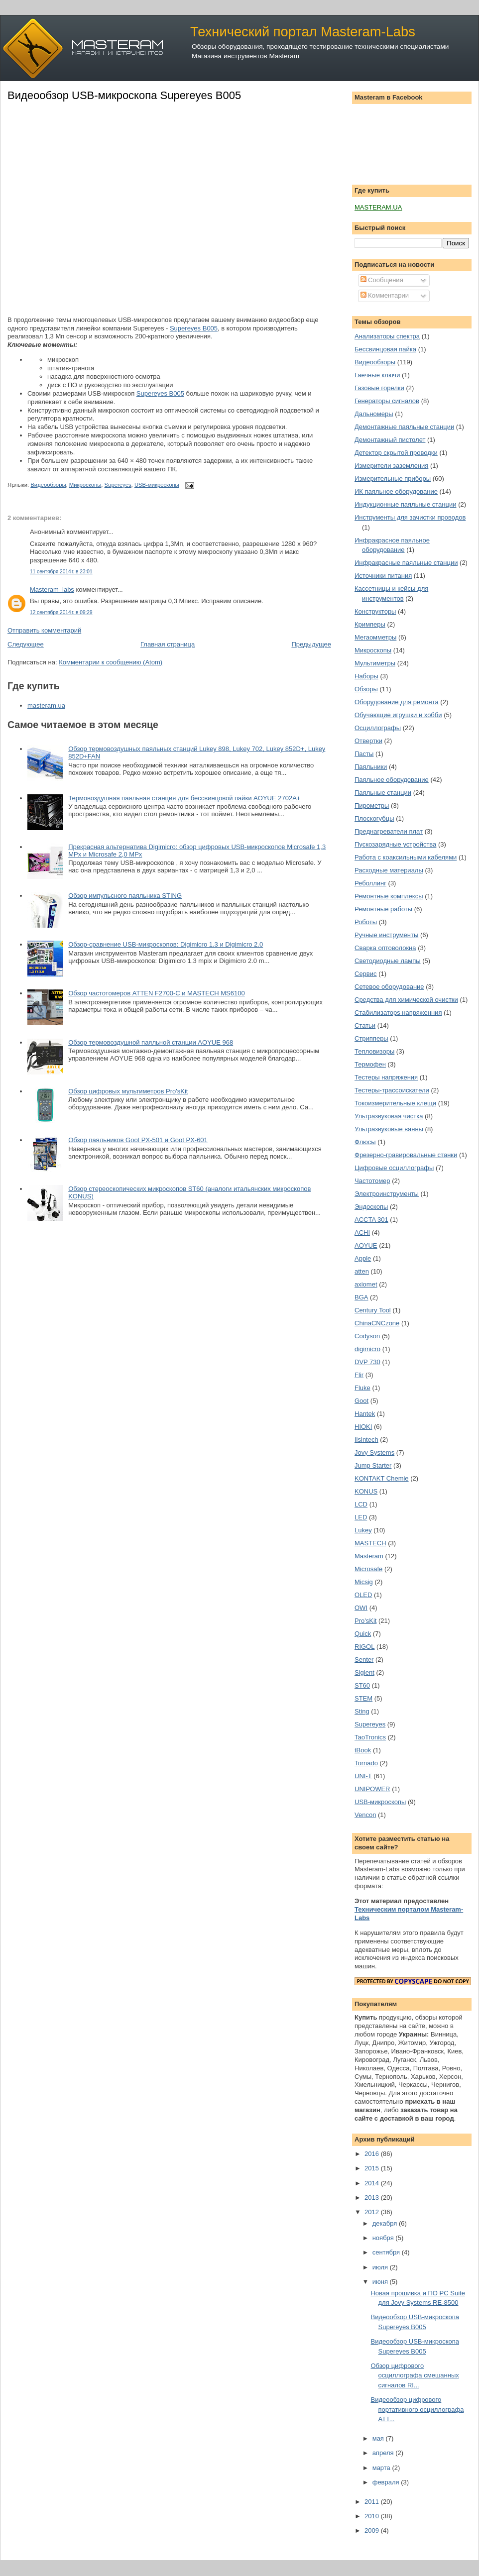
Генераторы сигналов (387, 401)
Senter (364, 1659)
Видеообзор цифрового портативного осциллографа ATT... (417, 2409)
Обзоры (366, 689)
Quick (363, 1633)
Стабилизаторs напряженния (398, 1012)
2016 (372, 2153)
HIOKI (363, 1426)
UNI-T (363, 1776)
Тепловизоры (374, 1051)
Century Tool (373, 1310)
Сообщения (381, 280)
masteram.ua (46, 705)
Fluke (362, 1388)
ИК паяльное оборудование (396, 491)
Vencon (365, 1815)
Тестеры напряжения (386, 1077)
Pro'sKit (365, 1620)
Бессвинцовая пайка (385, 349)
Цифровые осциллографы (394, 1168)
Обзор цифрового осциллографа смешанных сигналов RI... (414, 2375)
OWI (361, 1607)
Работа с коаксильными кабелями (406, 857)
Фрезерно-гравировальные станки (406, 1155)
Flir (359, 1375)
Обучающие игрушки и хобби (398, 715)
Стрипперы (371, 1038)
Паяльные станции (383, 792)
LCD (361, 1504)
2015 (372, 2168)
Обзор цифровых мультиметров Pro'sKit (128, 1091)
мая (379, 2438)
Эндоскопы (371, 1206)
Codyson (367, 1336)
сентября (387, 2252)
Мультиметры (375, 663)
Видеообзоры (48, 485)
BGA (361, 1297)
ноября (384, 2238)
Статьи (365, 1025)
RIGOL (364, 1646)
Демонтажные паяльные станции (404, 426)
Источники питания (383, 575)
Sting (362, 1711)
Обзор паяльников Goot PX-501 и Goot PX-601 (138, 1140)
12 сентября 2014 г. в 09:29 (61, 612)
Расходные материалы (389, 870)
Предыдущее (311, 644)
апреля (384, 2453)
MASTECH (370, 1543)
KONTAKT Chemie (382, 1478)
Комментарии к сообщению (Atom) (110, 662)
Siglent (364, 1672)
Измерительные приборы (393, 478)
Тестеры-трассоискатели (392, 1090)
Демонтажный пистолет (390, 439)
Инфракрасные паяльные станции (406, 562)
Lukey (363, 1530)
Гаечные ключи (377, 375)
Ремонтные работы (383, 909)
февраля (386, 2482)
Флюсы (365, 1142)
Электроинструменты (387, 1193)
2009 (372, 2530)
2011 (372, 2501)
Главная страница (167, 644)
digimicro (367, 1349)
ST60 (362, 1685)
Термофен (370, 1064)
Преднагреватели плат (389, 831)
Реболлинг (370, 883)
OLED (363, 1595)
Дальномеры (374, 414)
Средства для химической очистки (406, 999)
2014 (372, 2183)
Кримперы (370, 624)
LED (361, 1517)
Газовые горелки (379, 388)
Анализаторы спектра (387, 336)
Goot (361, 1400)
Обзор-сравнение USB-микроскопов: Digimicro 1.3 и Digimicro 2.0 (165, 944)
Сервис (366, 973)
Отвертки (368, 741)
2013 (372, 2197)
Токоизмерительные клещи (395, 1103)
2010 (372, 2516)
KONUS (366, 1491)
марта (382, 2467)
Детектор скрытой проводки (396, 452)
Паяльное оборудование (392, 779)
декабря (385, 2223)
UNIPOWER (372, 1789)
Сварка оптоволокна (385, 948)
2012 (372, 2212)
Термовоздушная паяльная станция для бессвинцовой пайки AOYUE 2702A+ (184, 798)
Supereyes (118, 485)
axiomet (366, 1284)
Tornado (366, 1763)
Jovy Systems (374, 1452)
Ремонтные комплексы (389, 896)
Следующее (25, 644)
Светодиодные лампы (388, 961)
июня (381, 2281)
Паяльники (371, 766)
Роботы (366, 922)
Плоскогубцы (374, 818)
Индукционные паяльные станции (406, 504)
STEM (363, 1698)
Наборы (366, 676)
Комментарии (384, 295)
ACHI (362, 1232)
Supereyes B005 (194, 328)
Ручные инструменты (386, 935)
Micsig (364, 1582)
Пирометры (372, 805)
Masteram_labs (52, 589)
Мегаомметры (375, 637)
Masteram (369, 1556)
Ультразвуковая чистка (389, 1116)
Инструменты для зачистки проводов (410, 517)
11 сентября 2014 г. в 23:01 (61, 571)
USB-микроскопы (156, 485)
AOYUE (366, 1245)
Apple (363, 1258)
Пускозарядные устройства (395, 844)
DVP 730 (367, 1362)
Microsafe (368, 1569)
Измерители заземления (391, 465)
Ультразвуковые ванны (389, 1129)
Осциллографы (378, 728)
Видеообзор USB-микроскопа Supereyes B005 (124, 95)
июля (381, 2267)
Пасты (364, 753)
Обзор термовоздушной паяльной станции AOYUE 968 (150, 1042)
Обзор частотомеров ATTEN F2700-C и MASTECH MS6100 (156, 993)
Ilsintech (366, 1439)
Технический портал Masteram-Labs (302, 31)
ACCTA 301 (371, 1219)
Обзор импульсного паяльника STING (125, 895)
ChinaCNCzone (377, 1323)
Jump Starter (373, 1465)
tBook (363, 1750)
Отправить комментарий (44, 630)
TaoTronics (370, 1737)
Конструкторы (375, 611)
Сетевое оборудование (389, 986)
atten (362, 1271)
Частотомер (372, 1180)
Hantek (365, 1413)
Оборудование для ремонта (397, 702)
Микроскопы (85, 485)
